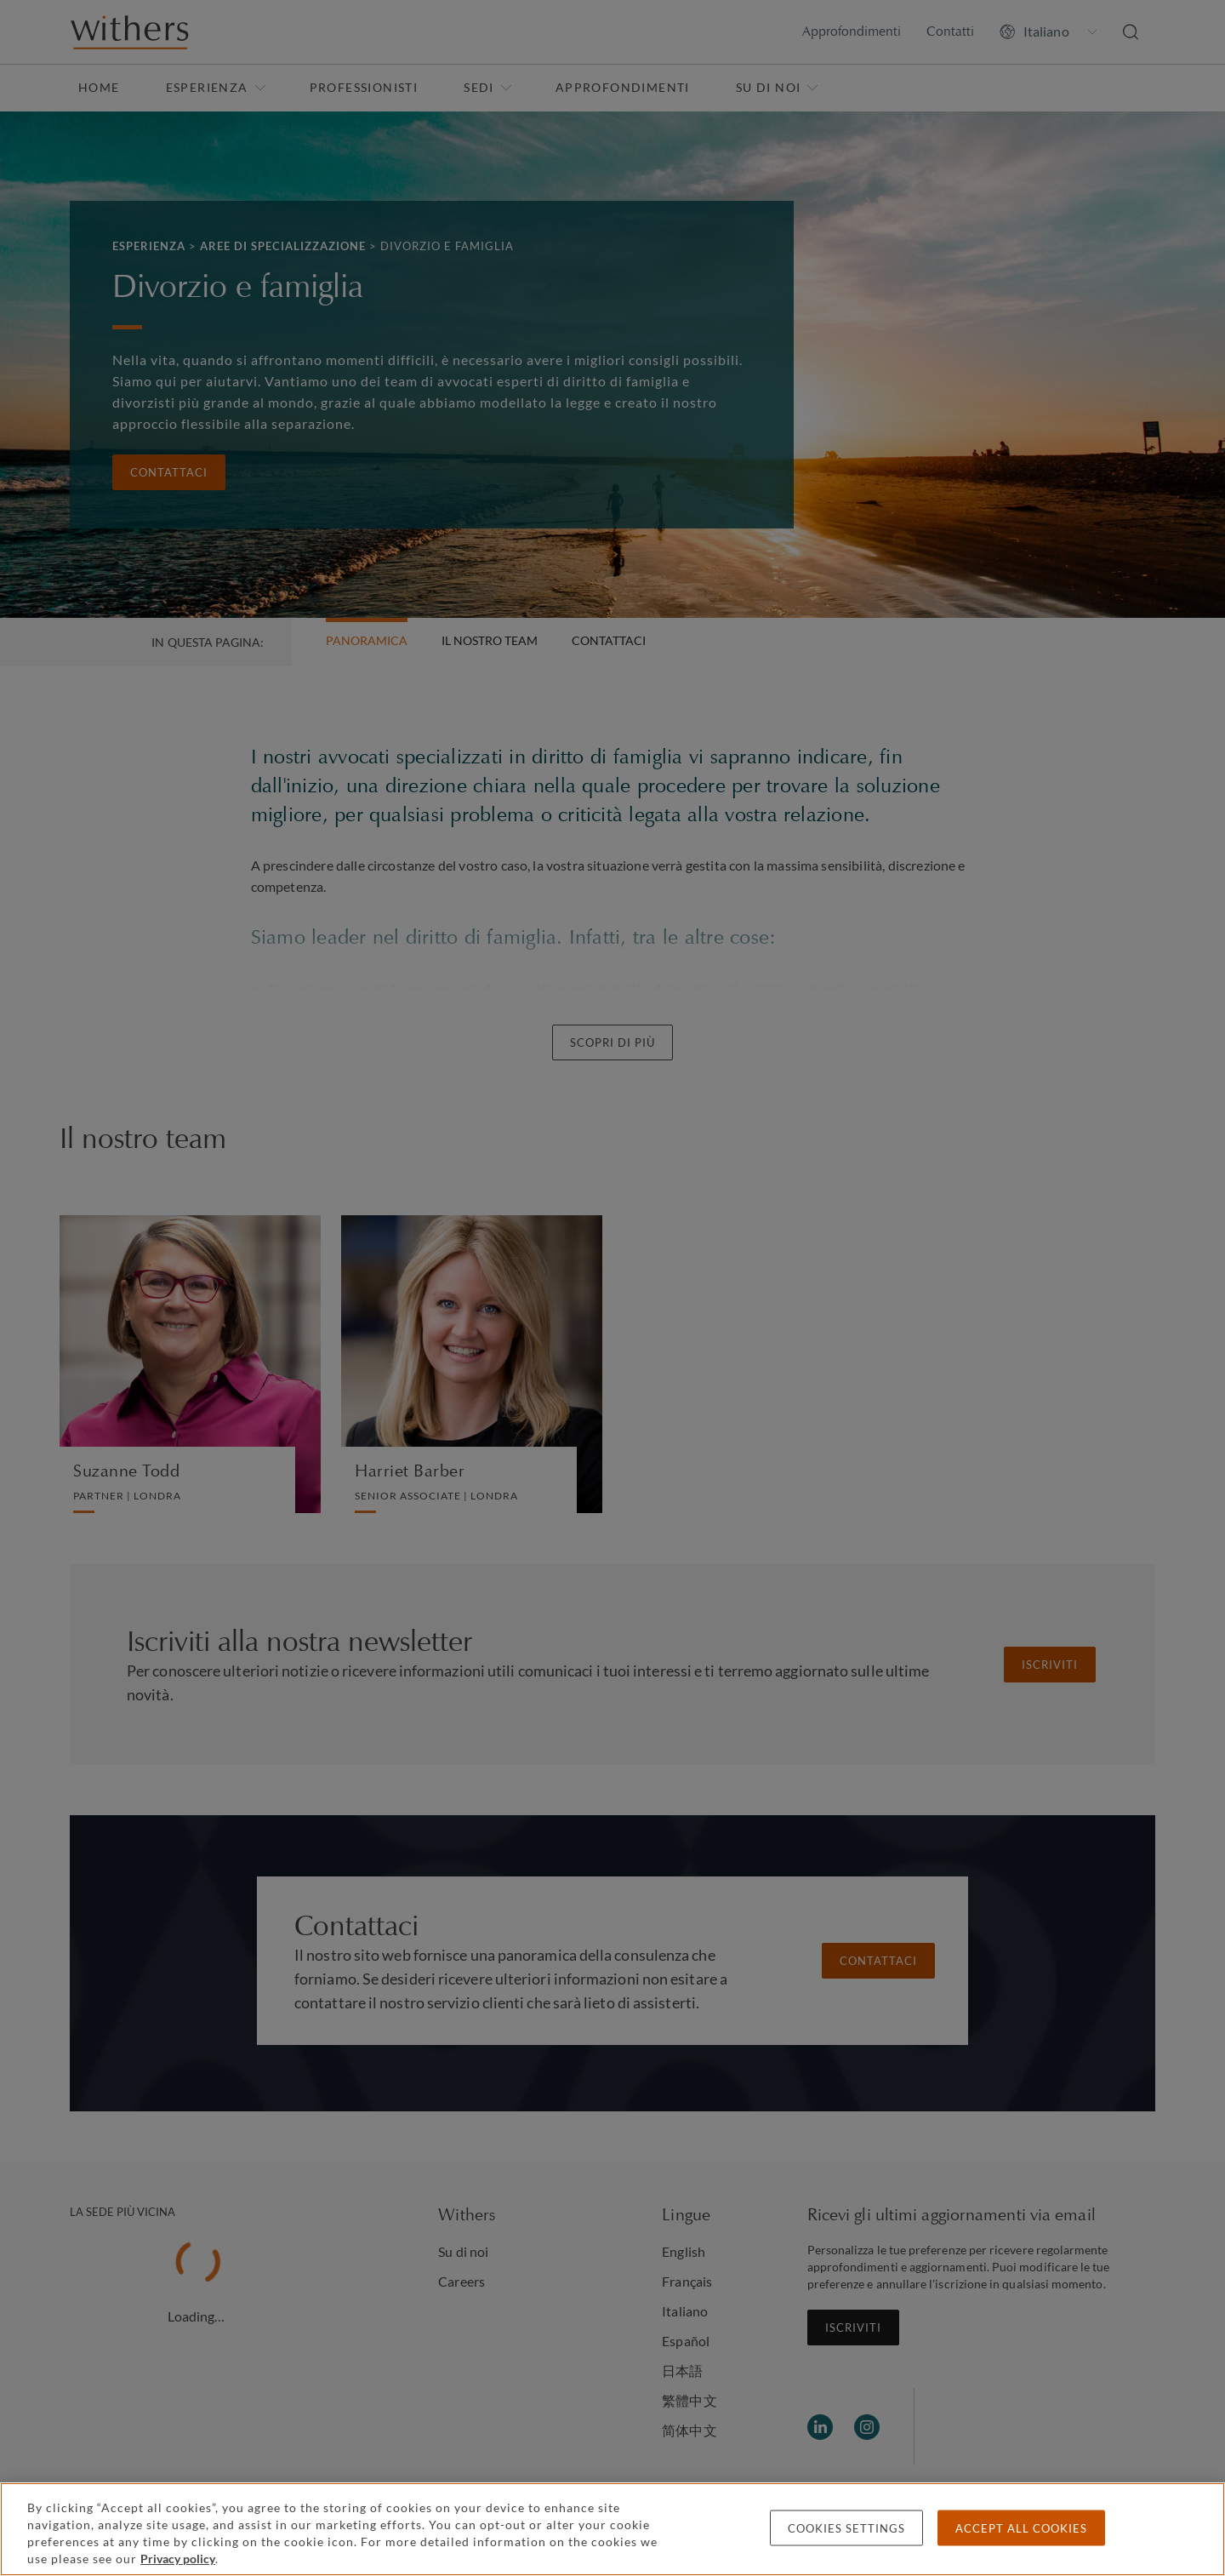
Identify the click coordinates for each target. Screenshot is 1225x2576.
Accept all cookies (1021, 2528)
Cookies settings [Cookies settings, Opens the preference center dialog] (846, 2528)
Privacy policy (177, 2558)
